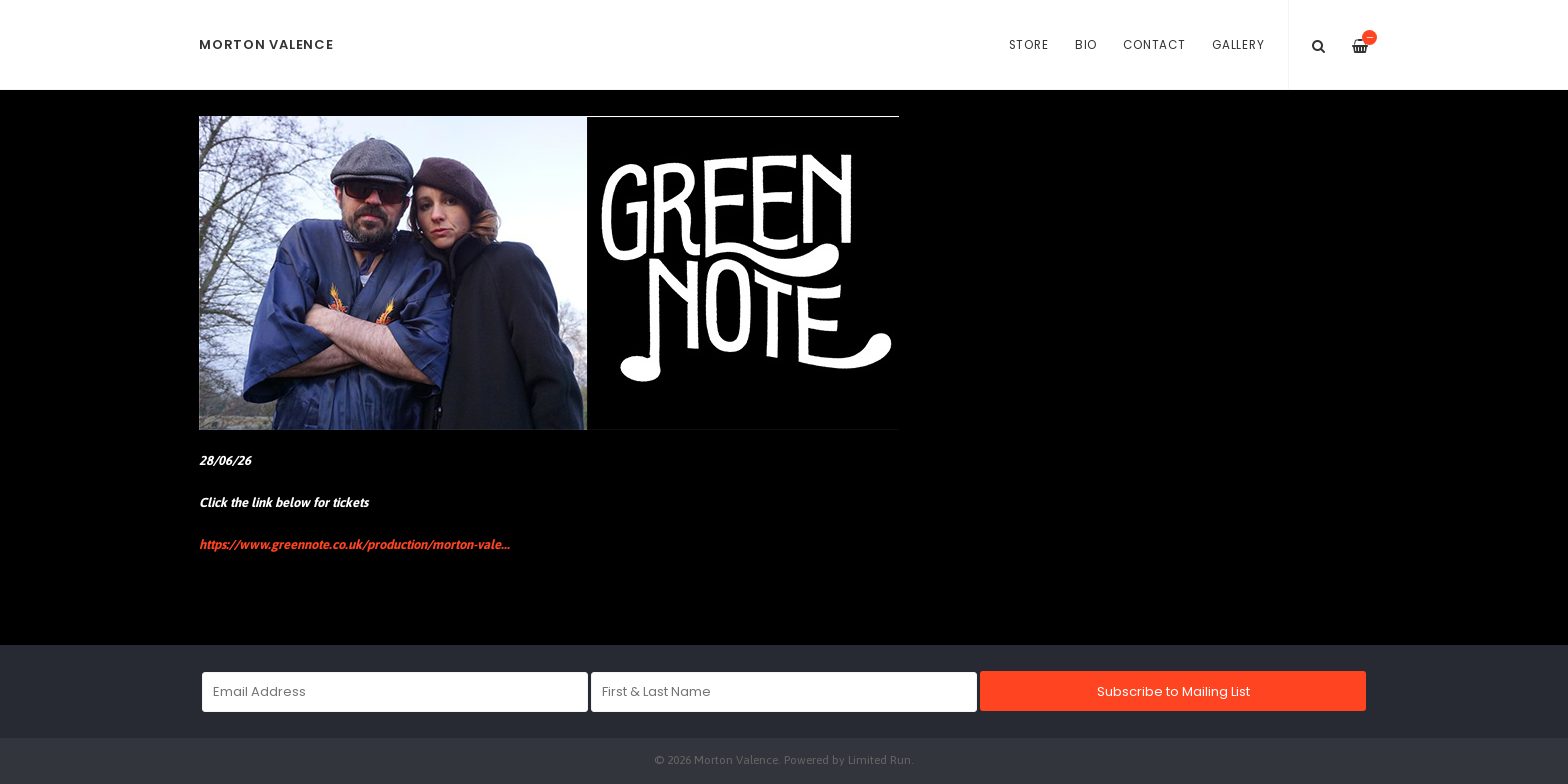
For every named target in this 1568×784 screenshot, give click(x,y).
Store (1029, 45)
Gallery (1238, 45)
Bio (1086, 45)
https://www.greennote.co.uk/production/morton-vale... (354, 544)
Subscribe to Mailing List (1173, 691)
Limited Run (879, 759)
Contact (1154, 45)
